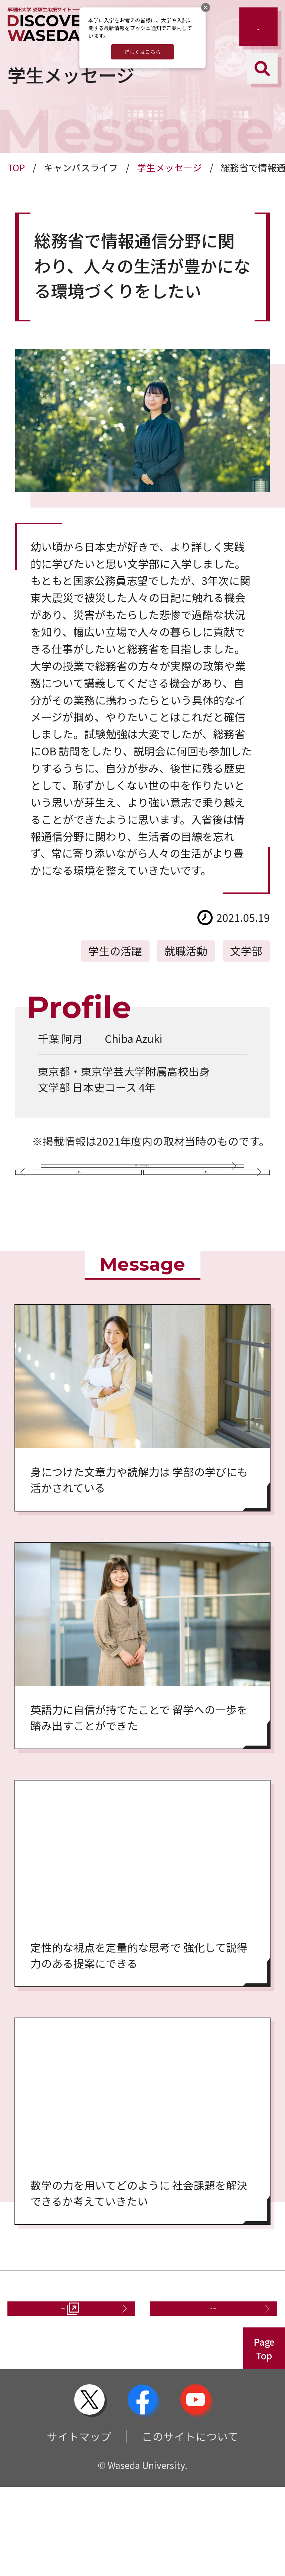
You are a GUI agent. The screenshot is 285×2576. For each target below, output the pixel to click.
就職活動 (185, 950)
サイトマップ (79, 2525)
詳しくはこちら (142, 51)
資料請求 (57, 2390)
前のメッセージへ (81, 1228)
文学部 (246, 950)
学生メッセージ (169, 167)
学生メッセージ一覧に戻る (136, 1178)
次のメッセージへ (204, 1228)
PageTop (264, 2437)
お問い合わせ (208, 2390)
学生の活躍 (115, 950)
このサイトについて (190, 2525)
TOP (16, 167)
